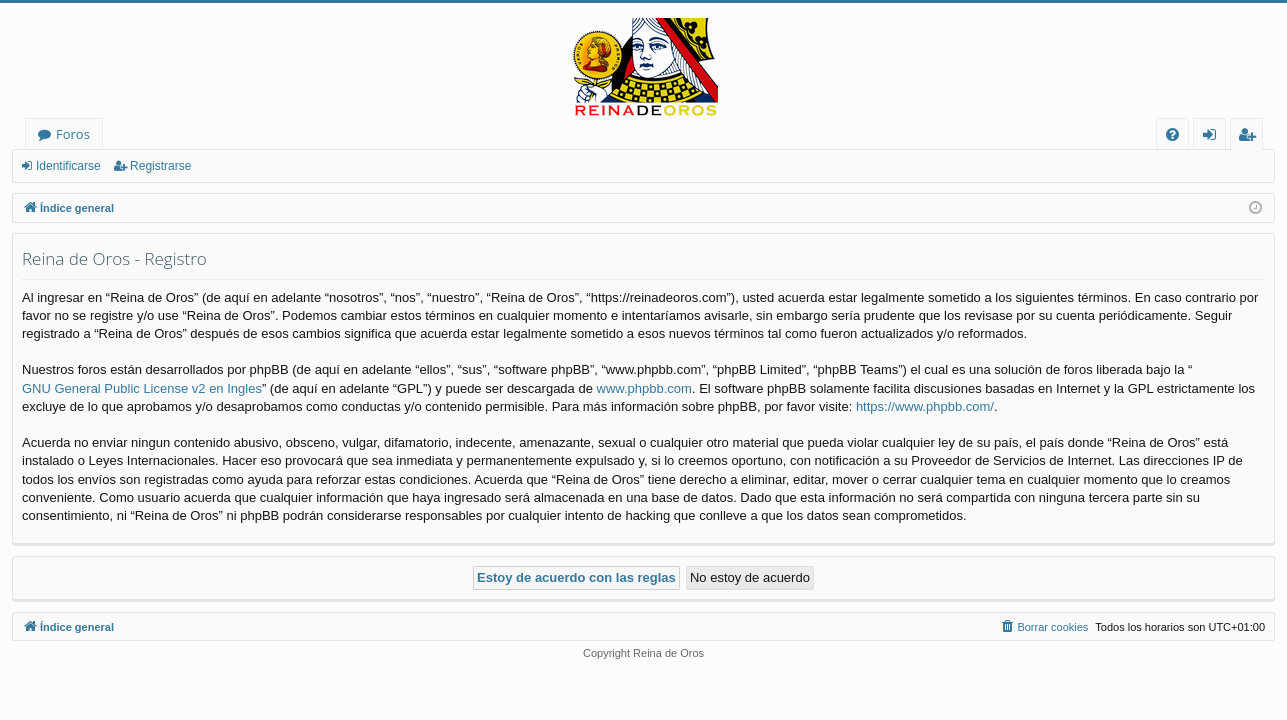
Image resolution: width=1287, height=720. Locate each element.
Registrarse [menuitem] (1251, 137)
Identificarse (68, 166)
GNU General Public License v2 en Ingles (142, 388)
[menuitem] (1172, 134)
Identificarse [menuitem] (1214, 137)
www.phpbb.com (644, 388)
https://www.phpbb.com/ (925, 406)
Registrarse (160, 166)
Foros (73, 134)
